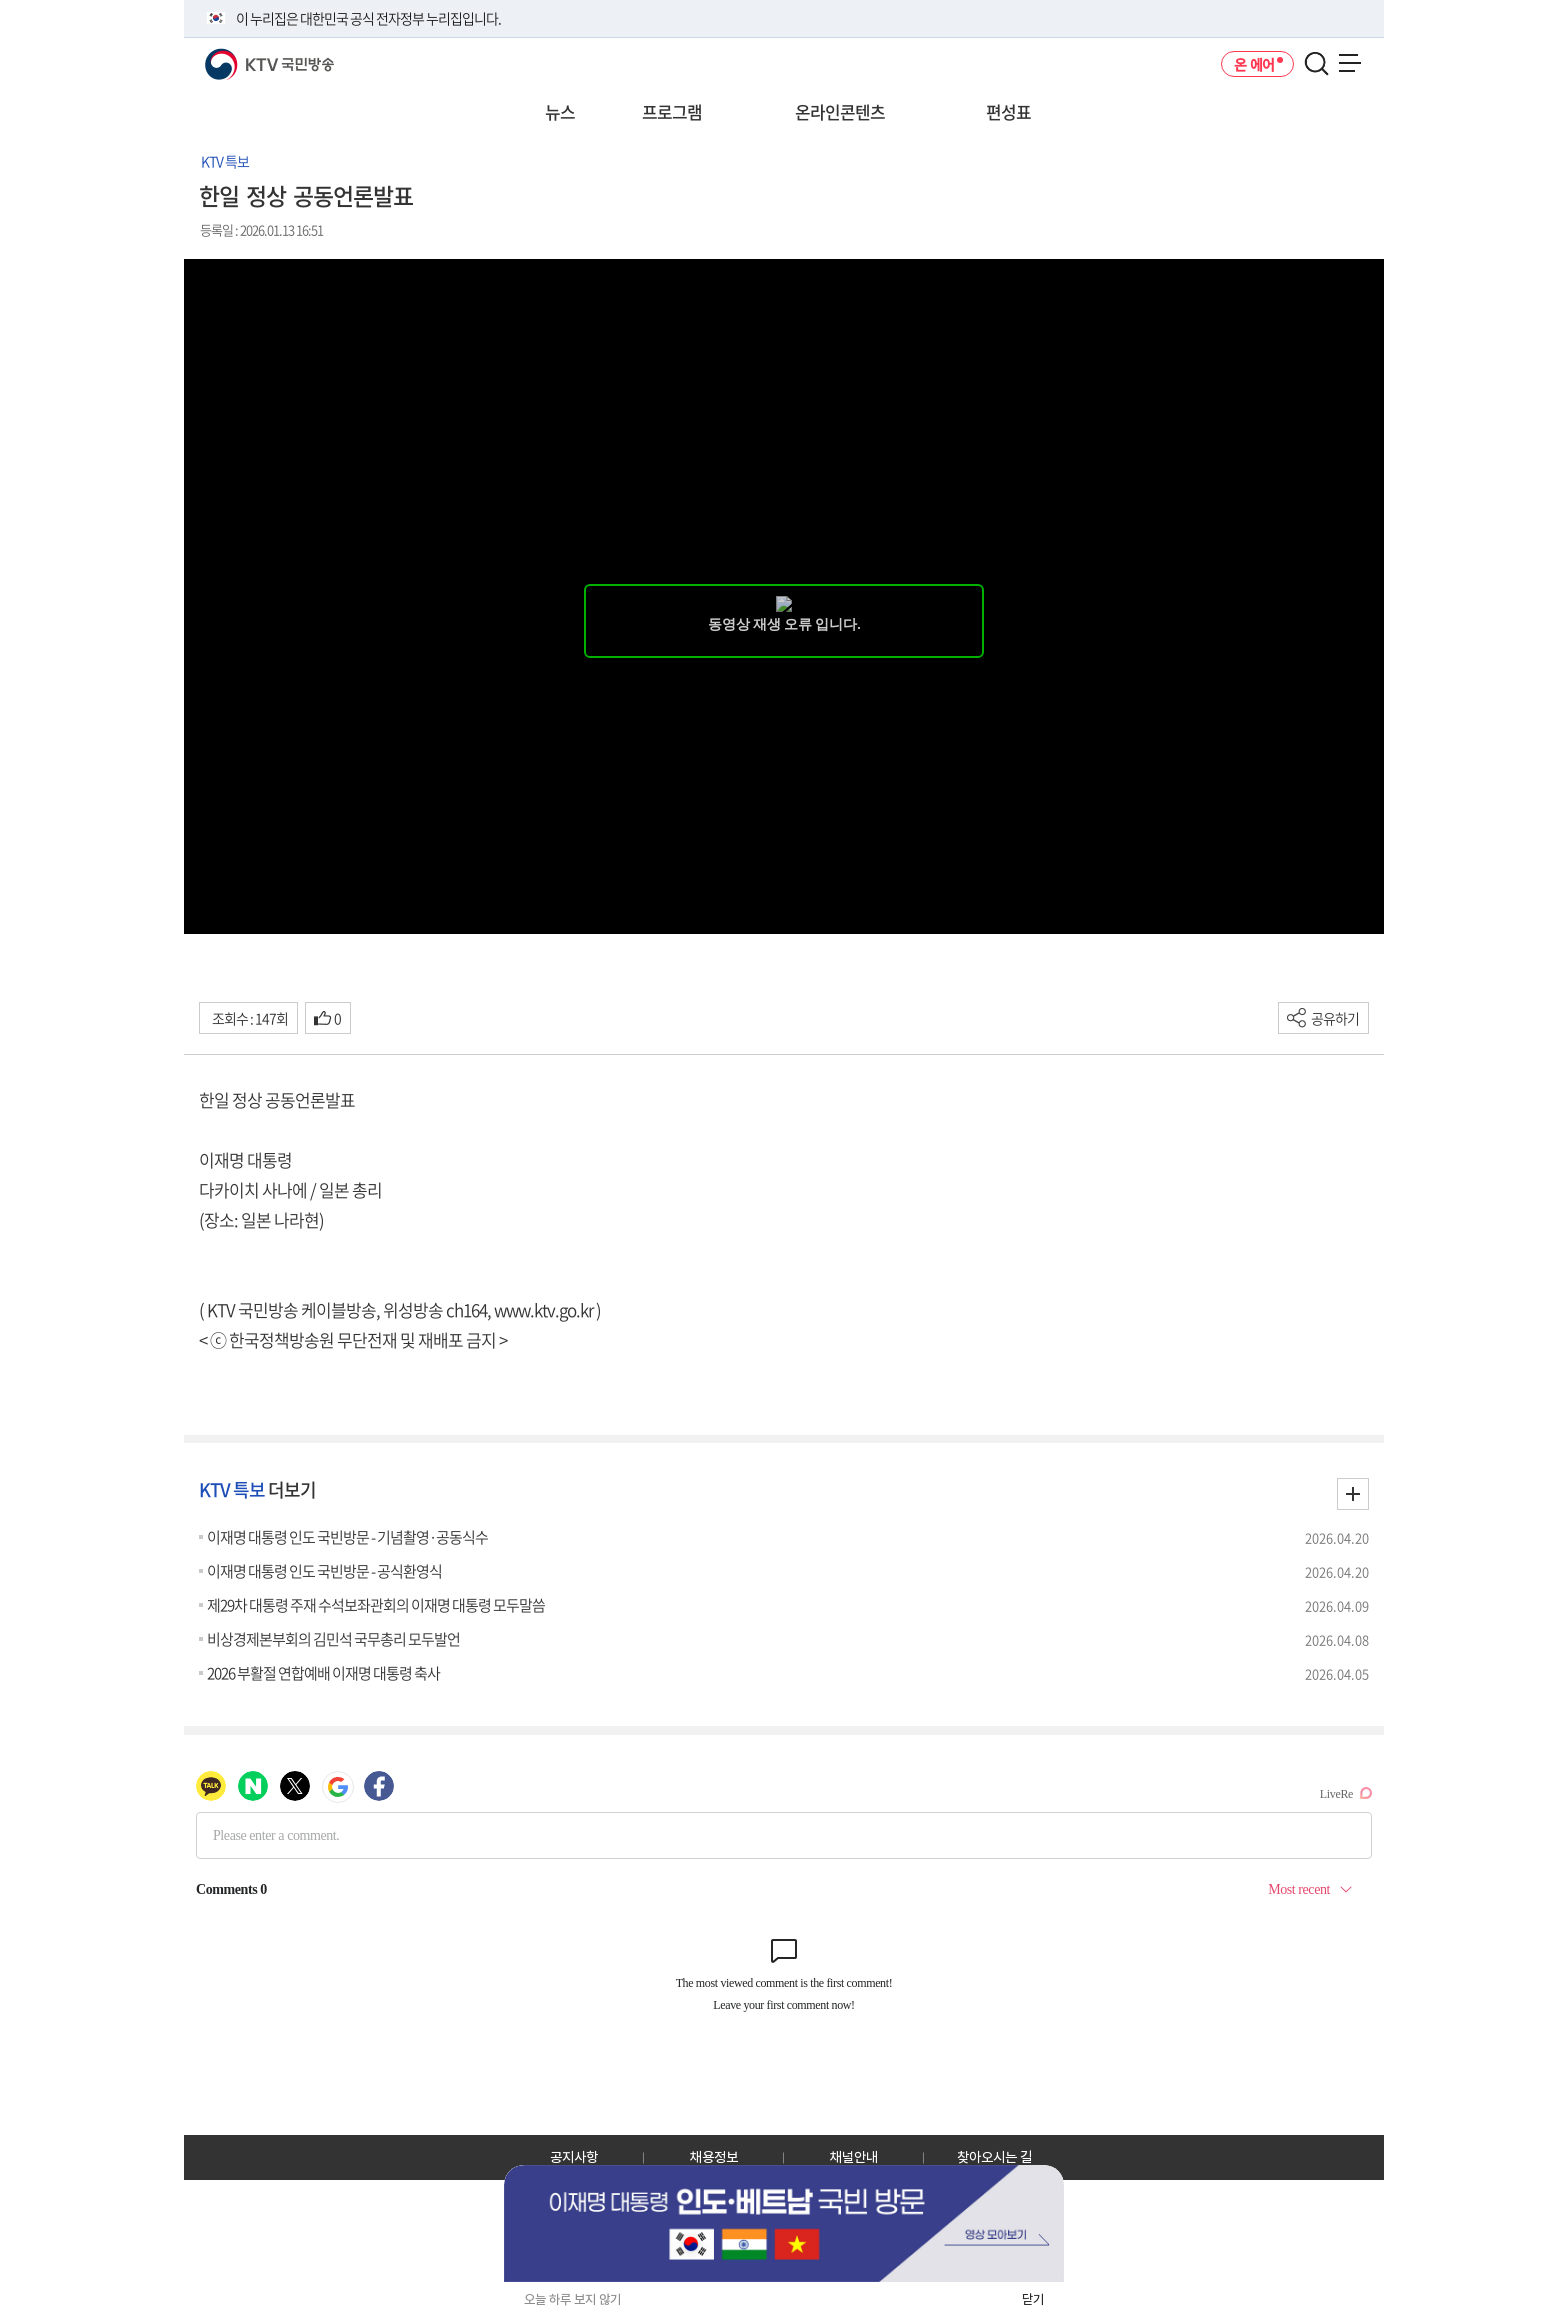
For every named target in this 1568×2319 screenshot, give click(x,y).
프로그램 (672, 111)
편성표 (1008, 111)
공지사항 (574, 2157)
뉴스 (560, 111)
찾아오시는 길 (994, 2157)
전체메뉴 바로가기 (0, 0)
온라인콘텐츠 (840, 111)
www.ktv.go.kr (543, 1309)
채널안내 (854, 2157)
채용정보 (714, 2157)
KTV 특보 (225, 161)
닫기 (1033, 2299)
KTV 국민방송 (240, 56)
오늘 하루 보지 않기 (572, 2299)
